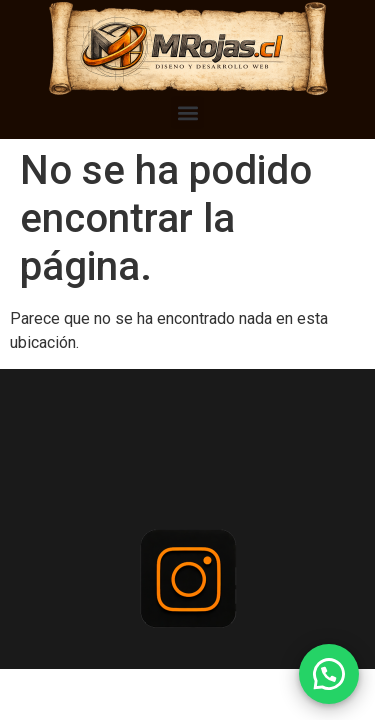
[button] (187, 112)
